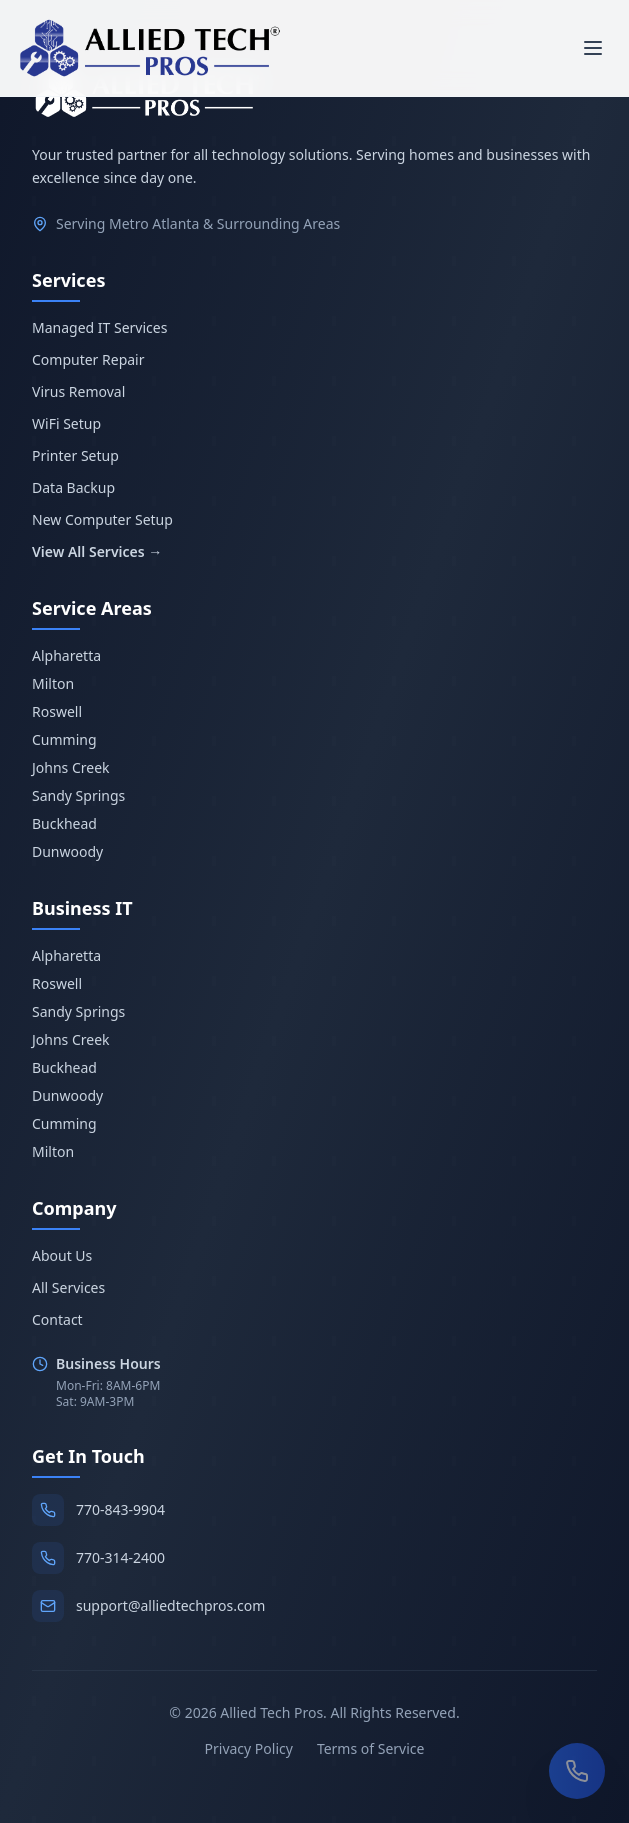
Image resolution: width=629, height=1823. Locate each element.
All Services (68, 1287)
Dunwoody (67, 851)
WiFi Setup (66, 423)
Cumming (64, 739)
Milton (53, 683)
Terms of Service (371, 1748)
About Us (62, 1255)
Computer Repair (88, 359)
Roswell (57, 711)
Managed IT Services (99, 327)
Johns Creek (71, 767)
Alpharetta (66, 655)
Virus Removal (78, 391)
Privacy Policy (249, 1748)
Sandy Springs (78, 795)
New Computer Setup (102, 519)
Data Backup (73, 487)
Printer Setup (75, 455)
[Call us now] (577, 1771)
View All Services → (97, 551)
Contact (57, 1319)
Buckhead (64, 823)
